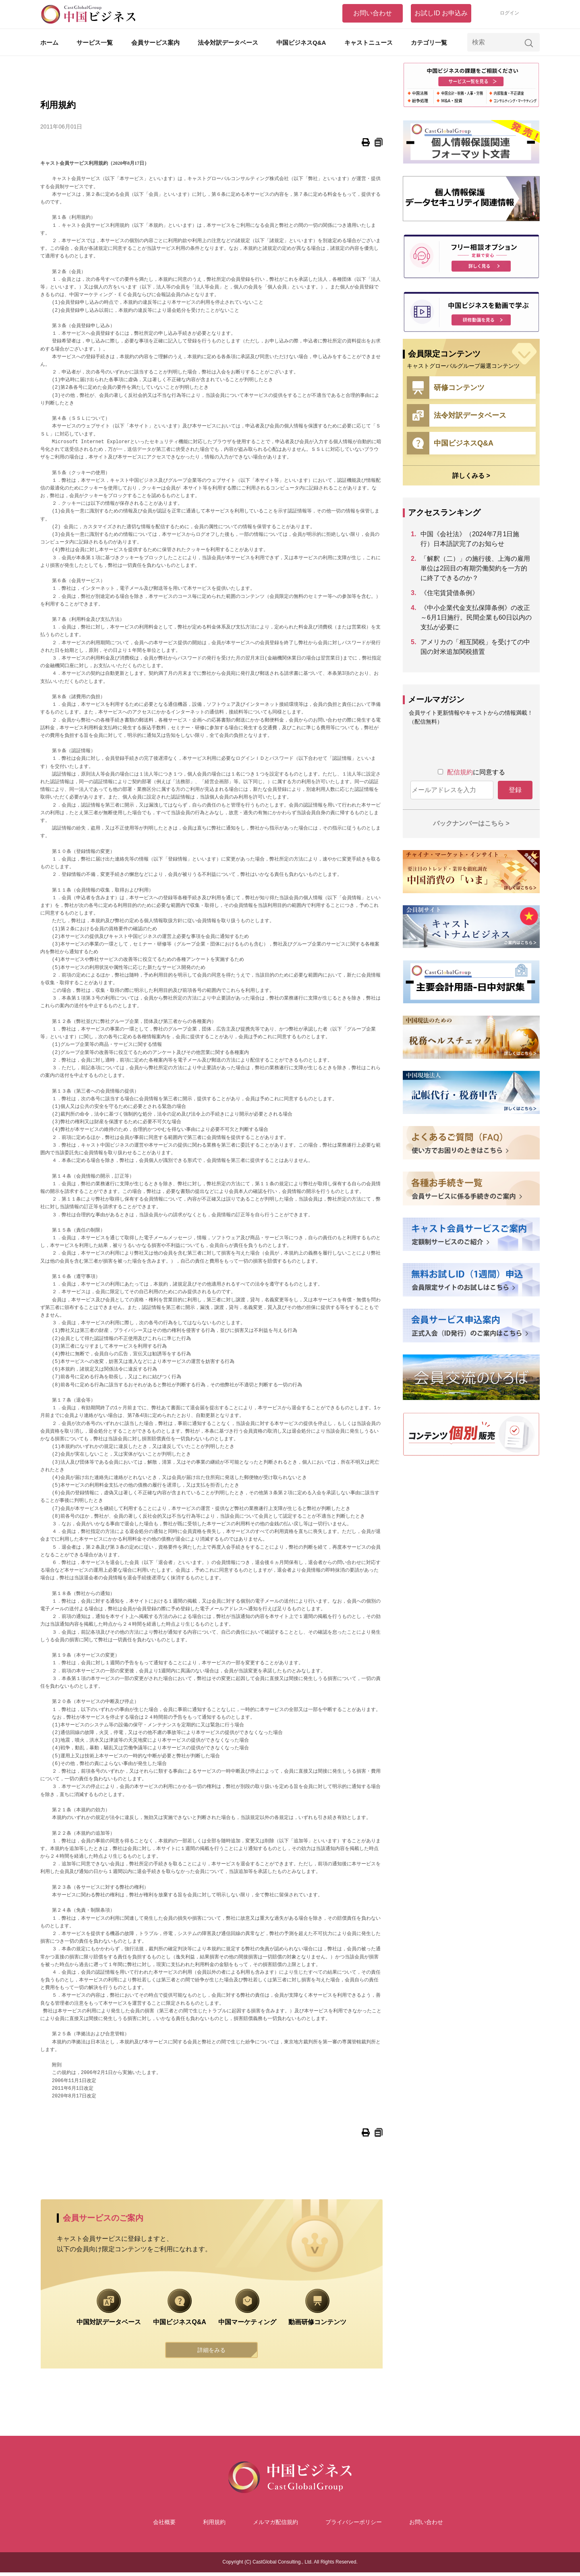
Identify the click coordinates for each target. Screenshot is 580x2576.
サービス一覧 (95, 42)
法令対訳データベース (228, 42)
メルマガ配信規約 (275, 2526)
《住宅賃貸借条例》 (449, 592)
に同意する (476, 772)
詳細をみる (211, 2351)
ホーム (49, 42)
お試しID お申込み (441, 13)
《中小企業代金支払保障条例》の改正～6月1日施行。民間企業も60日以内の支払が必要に (476, 617)
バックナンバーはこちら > (471, 823)
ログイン (509, 13)
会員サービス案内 (155, 42)
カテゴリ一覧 (429, 42)
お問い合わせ (372, 13)
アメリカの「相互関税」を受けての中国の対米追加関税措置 (475, 647)
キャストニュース (368, 42)
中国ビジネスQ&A (301, 42)
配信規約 (460, 772)
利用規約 (214, 2526)
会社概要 (164, 2526)
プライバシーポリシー (353, 2526)
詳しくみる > (471, 475)
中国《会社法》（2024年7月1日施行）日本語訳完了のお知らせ (469, 539)
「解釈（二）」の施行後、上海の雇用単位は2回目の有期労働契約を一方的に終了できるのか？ (475, 568)
